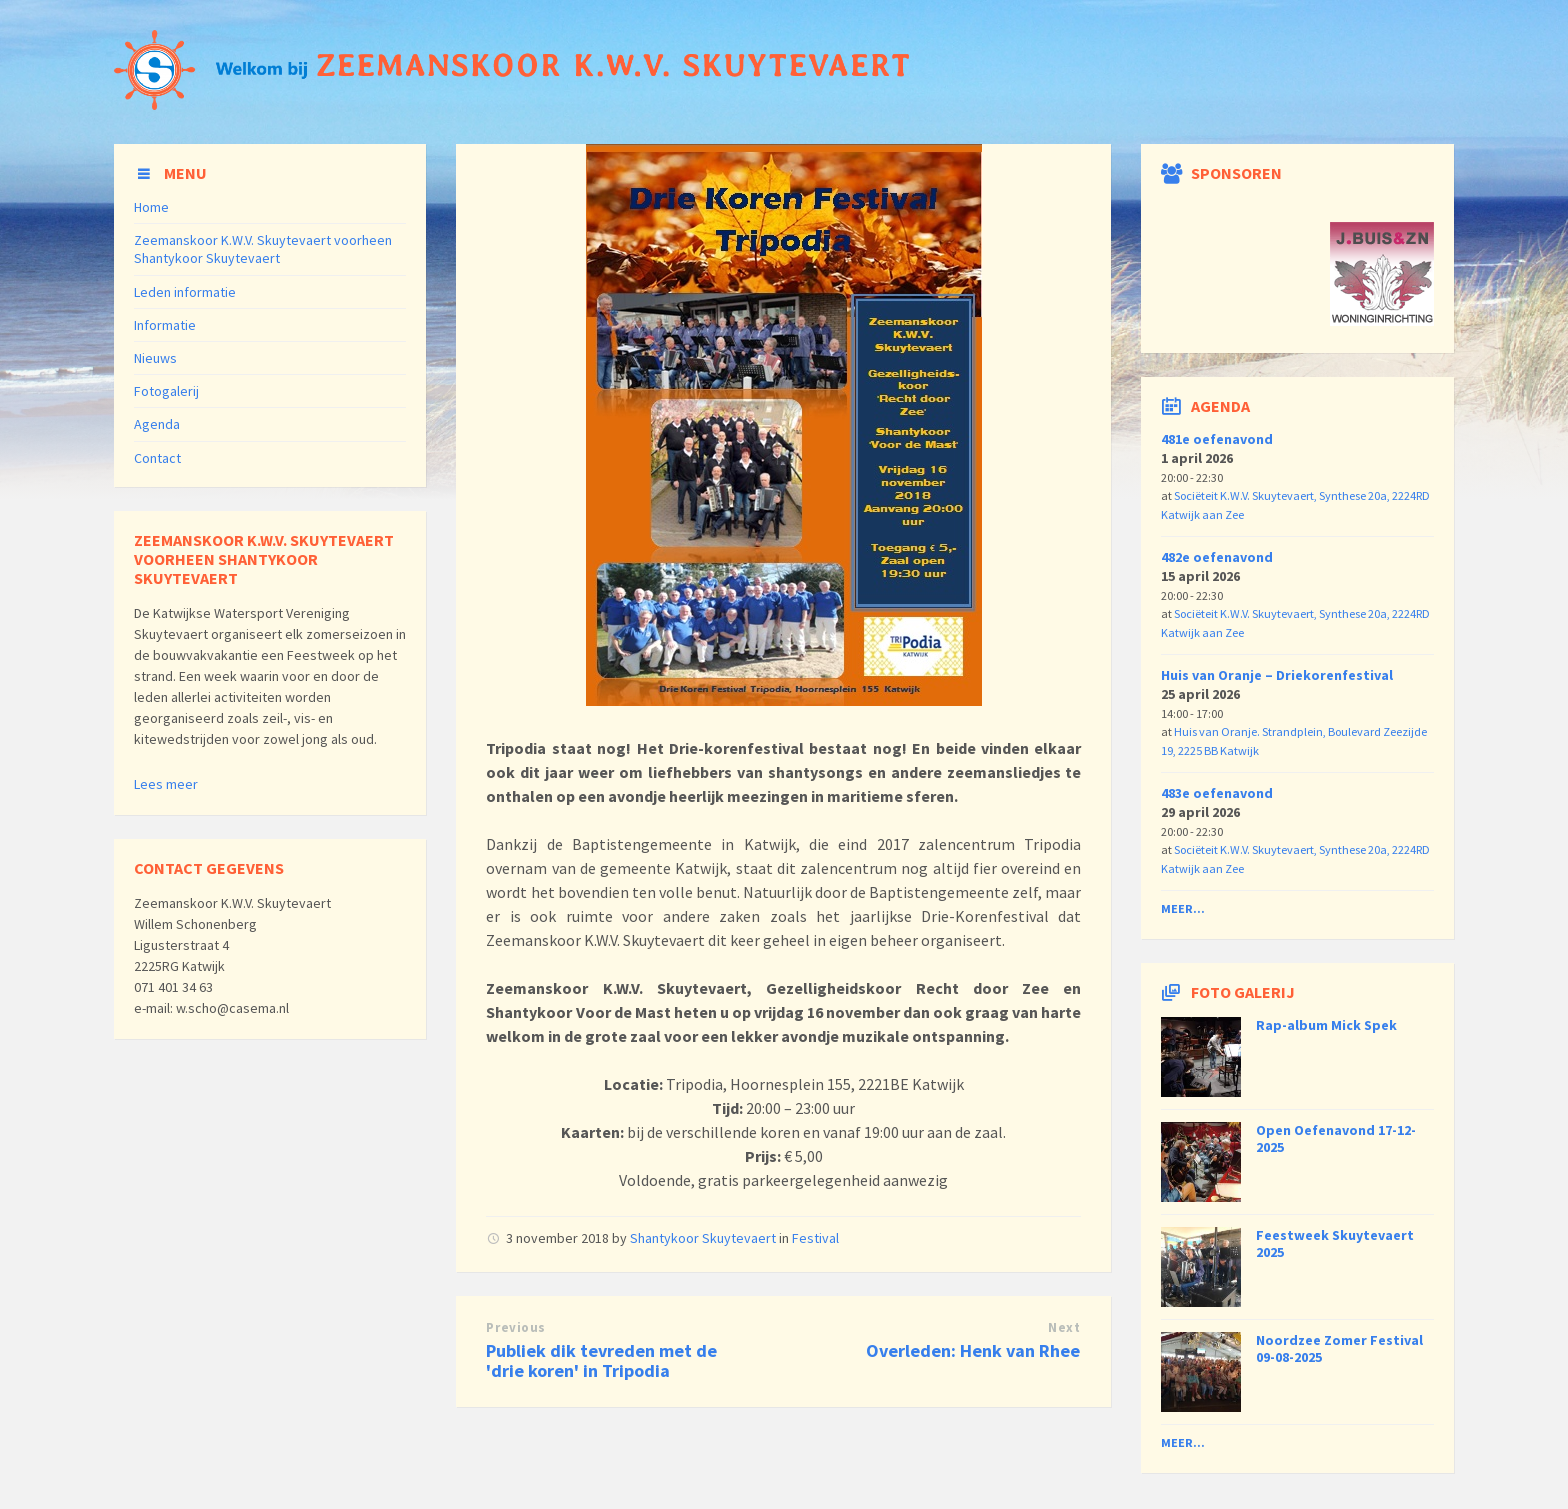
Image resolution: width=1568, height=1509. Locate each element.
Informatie (165, 325)
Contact (157, 458)
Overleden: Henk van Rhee (973, 1350)
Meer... (1183, 908)
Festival (815, 1238)
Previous (515, 1327)
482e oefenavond (1217, 557)
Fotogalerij (166, 391)
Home (151, 207)
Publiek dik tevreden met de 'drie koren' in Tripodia (601, 1361)
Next (1064, 1327)
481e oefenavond (1217, 439)
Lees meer (166, 784)
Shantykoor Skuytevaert (703, 1238)
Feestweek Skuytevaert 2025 (1335, 1243)
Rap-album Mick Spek (1326, 1025)
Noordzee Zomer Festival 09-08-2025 (1339, 1348)
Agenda (157, 424)
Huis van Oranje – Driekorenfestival (1277, 675)
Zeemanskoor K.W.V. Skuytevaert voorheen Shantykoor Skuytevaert (263, 249)
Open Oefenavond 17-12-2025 (1336, 1138)
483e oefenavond (1217, 793)
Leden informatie (185, 292)
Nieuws (155, 358)
